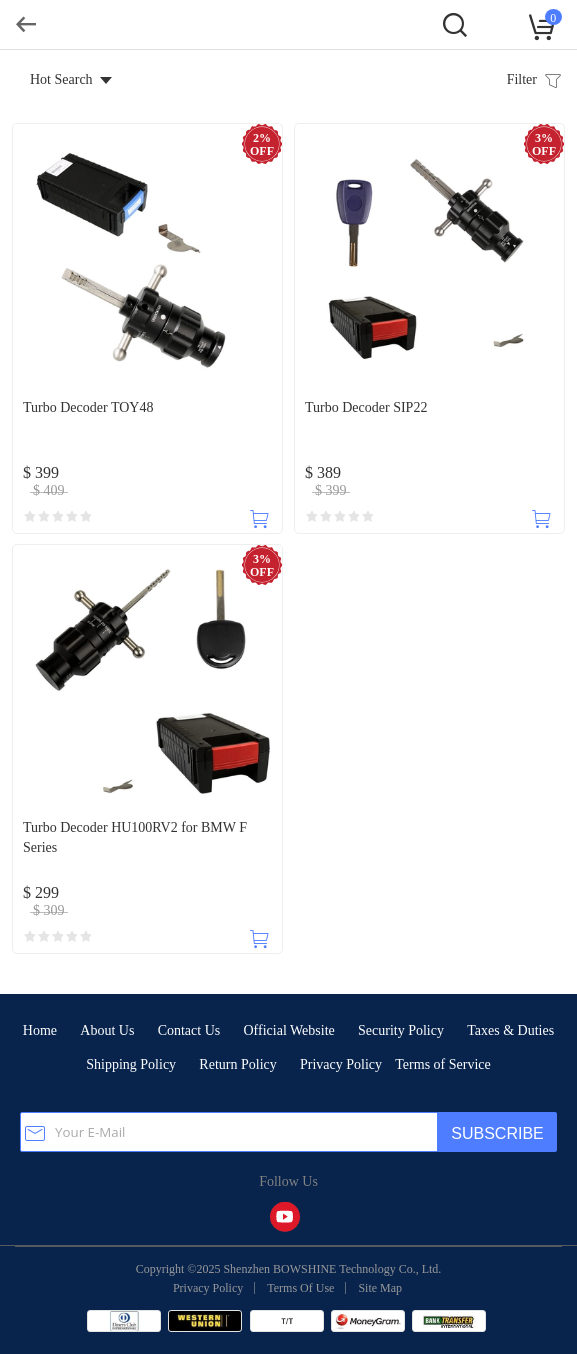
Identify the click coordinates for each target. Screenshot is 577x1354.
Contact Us (189, 1030)
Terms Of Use (300, 1288)
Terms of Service (442, 1064)
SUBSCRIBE (497, 1133)
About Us (107, 1030)
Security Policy (401, 1030)
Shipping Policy (131, 1064)
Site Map (380, 1288)
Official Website (289, 1030)
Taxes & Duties (510, 1030)
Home (40, 1030)
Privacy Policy (341, 1064)
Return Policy (237, 1064)
